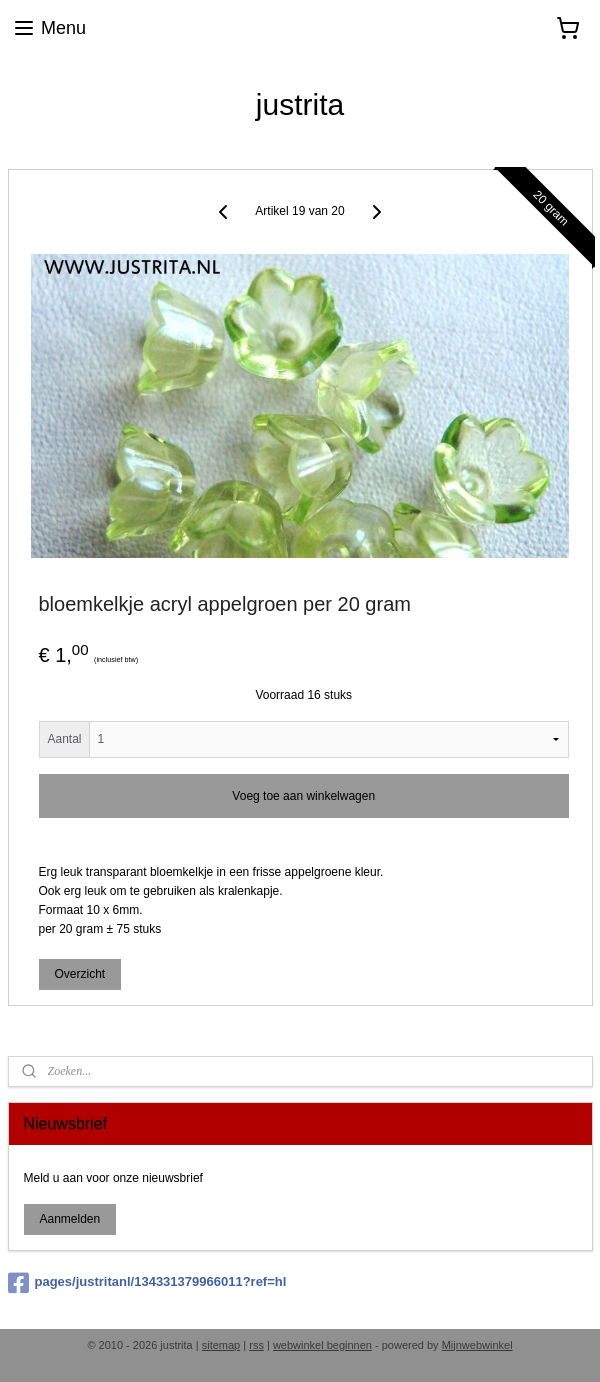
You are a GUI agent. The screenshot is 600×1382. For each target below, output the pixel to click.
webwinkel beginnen (322, 1345)
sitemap (221, 1345)
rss (256, 1345)
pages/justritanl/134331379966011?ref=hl (147, 1283)
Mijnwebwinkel (477, 1345)
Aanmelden (69, 1219)
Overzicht (79, 974)
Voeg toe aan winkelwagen (303, 795)
